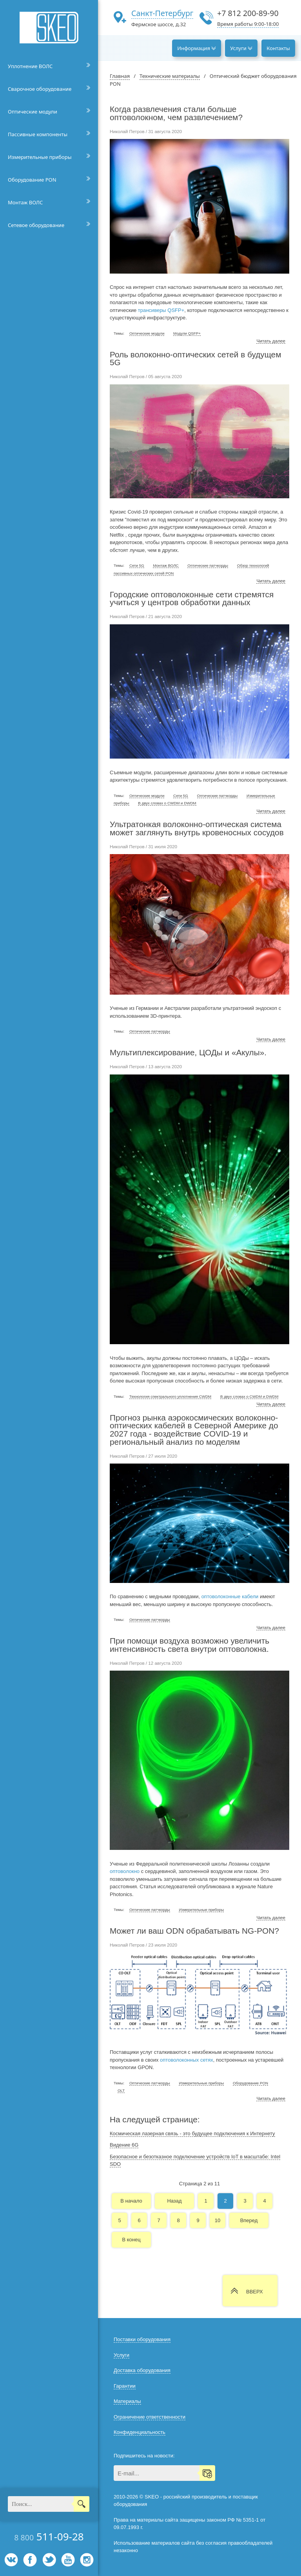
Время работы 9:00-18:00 (248, 23)
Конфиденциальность (139, 2432)
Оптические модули (32, 111)
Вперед (249, 2220)
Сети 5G (136, 565)
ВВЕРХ (254, 2292)
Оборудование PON (32, 179)
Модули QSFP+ (187, 333)
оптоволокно (125, 1871)
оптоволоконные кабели (230, 1596)
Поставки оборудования (142, 2339)
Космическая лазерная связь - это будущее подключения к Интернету (192, 2133)
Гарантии (125, 2386)
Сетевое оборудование (36, 225)
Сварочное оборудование (39, 88)
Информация (196, 48)
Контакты (278, 48)
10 (217, 2220)
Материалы (127, 2401)
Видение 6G (124, 2145)
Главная (120, 75)
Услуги (241, 48)
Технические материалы (170, 75)
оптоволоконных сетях (186, 2060)
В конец (131, 2240)
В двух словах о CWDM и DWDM (167, 803)
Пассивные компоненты (37, 134)
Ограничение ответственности (149, 2417)
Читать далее (270, 340)
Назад (174, 2201)
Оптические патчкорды (207, 565)
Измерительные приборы (40, 156)
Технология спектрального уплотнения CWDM (170, 1396)
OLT (121, 2090)
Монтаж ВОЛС (25, 202)
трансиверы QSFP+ (161, 310)
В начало (131, 2201)
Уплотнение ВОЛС (30, 66)
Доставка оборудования (142, 2370)
